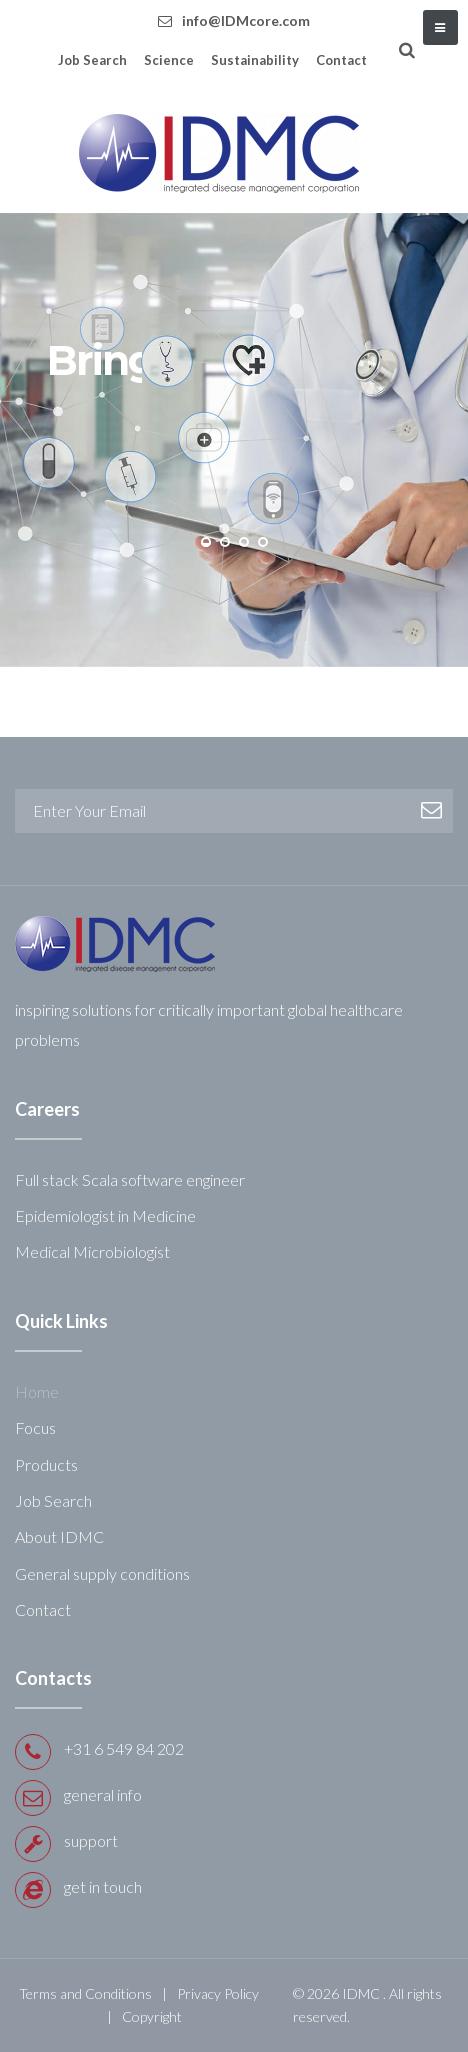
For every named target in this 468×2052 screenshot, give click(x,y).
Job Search (92, 60)
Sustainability (255, 60)
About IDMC (59, 1536)
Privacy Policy (218, 1993)
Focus (35, 1427)
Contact (341, 60)
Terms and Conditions (85, 1993)
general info (103, 1794)
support (91, 1840)
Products (46, 1464)
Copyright (152, 2016)
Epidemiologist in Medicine (105, 1215)
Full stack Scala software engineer (130, 1179)
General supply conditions (102, 1573)
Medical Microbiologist (92, 1251)
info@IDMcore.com (246, 20)
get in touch (103, 1886)
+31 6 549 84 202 (124, 1748)
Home (37, 1391)
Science (169, 60)
